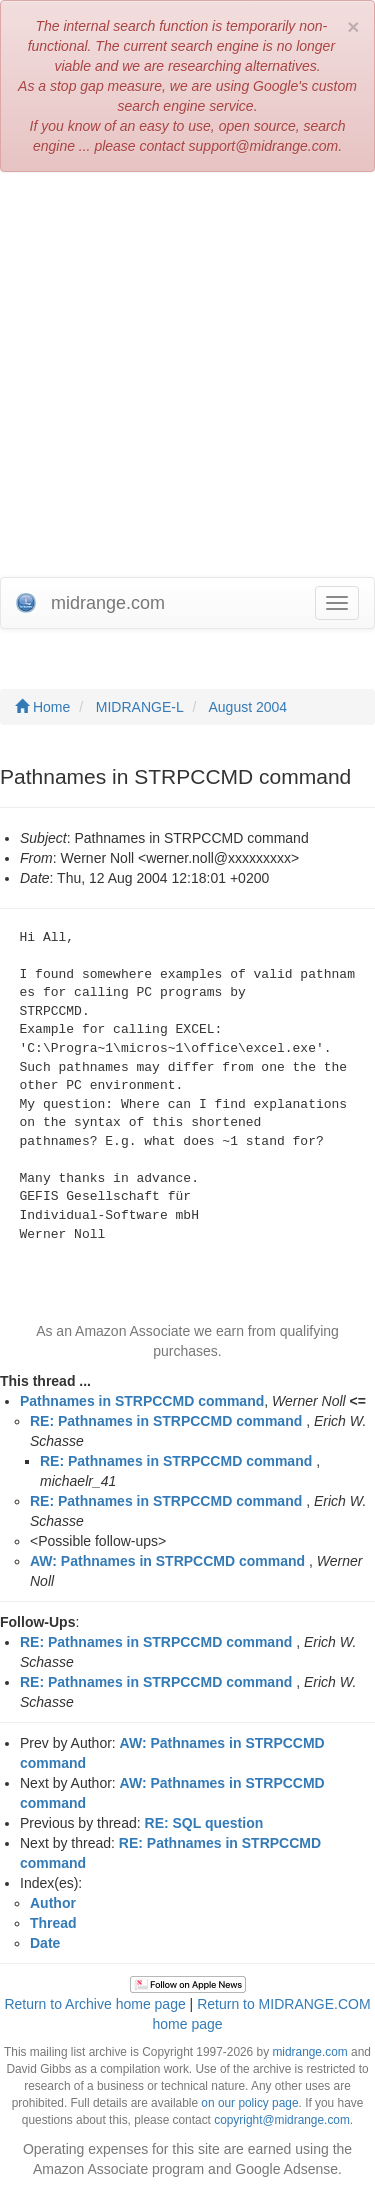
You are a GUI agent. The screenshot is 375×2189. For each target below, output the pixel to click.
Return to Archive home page (94, 2004)
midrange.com (309, 2052)
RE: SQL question (204, 1823)
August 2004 (248, 707)
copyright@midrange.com (282, 2120)
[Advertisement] (187, 379)
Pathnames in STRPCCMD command (142, 1401)
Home (42, 707)
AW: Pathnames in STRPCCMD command (167, 1561)
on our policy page (249, 2103)
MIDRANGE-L (140, 707)
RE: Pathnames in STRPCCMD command (166, 1421)
